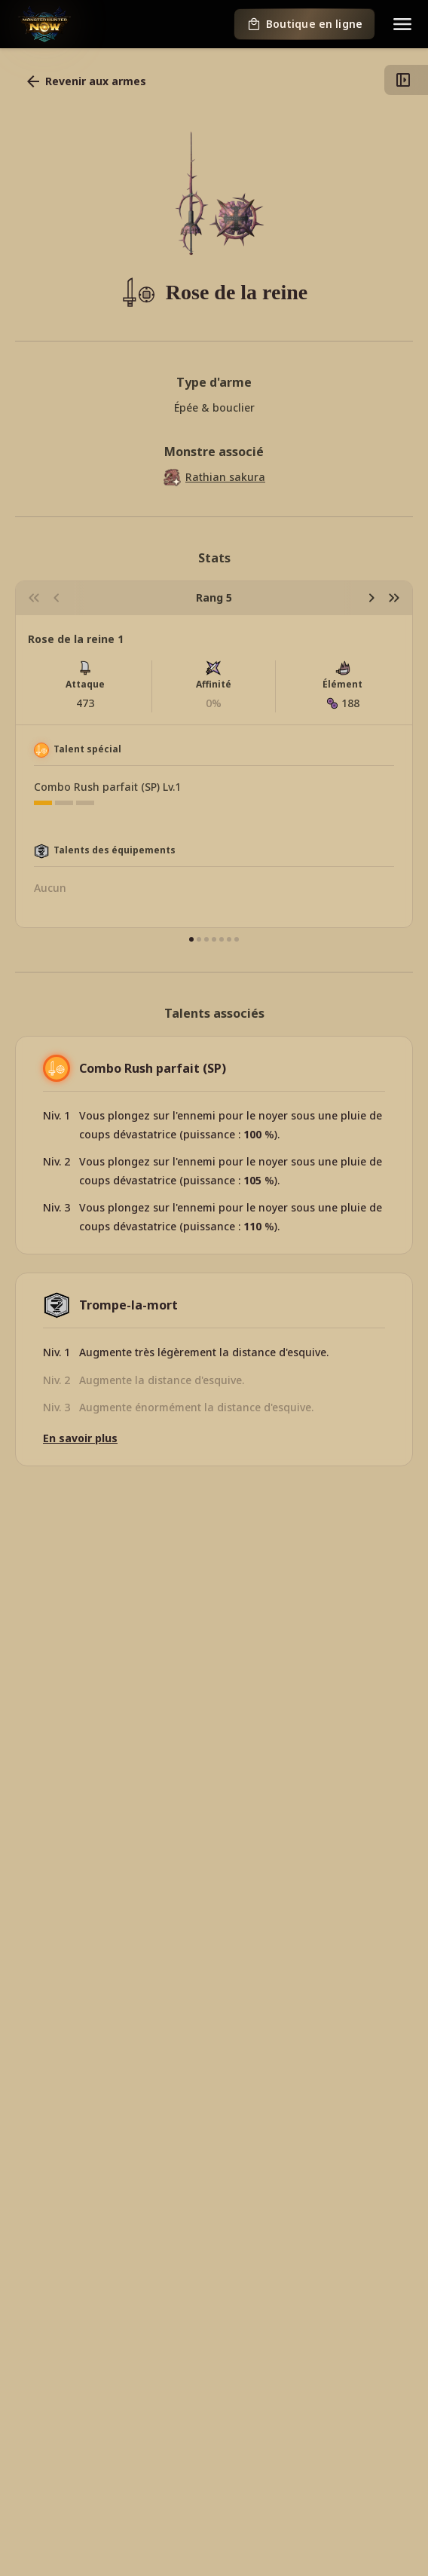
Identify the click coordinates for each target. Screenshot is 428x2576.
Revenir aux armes (85, 81)
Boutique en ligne (304, 24)
